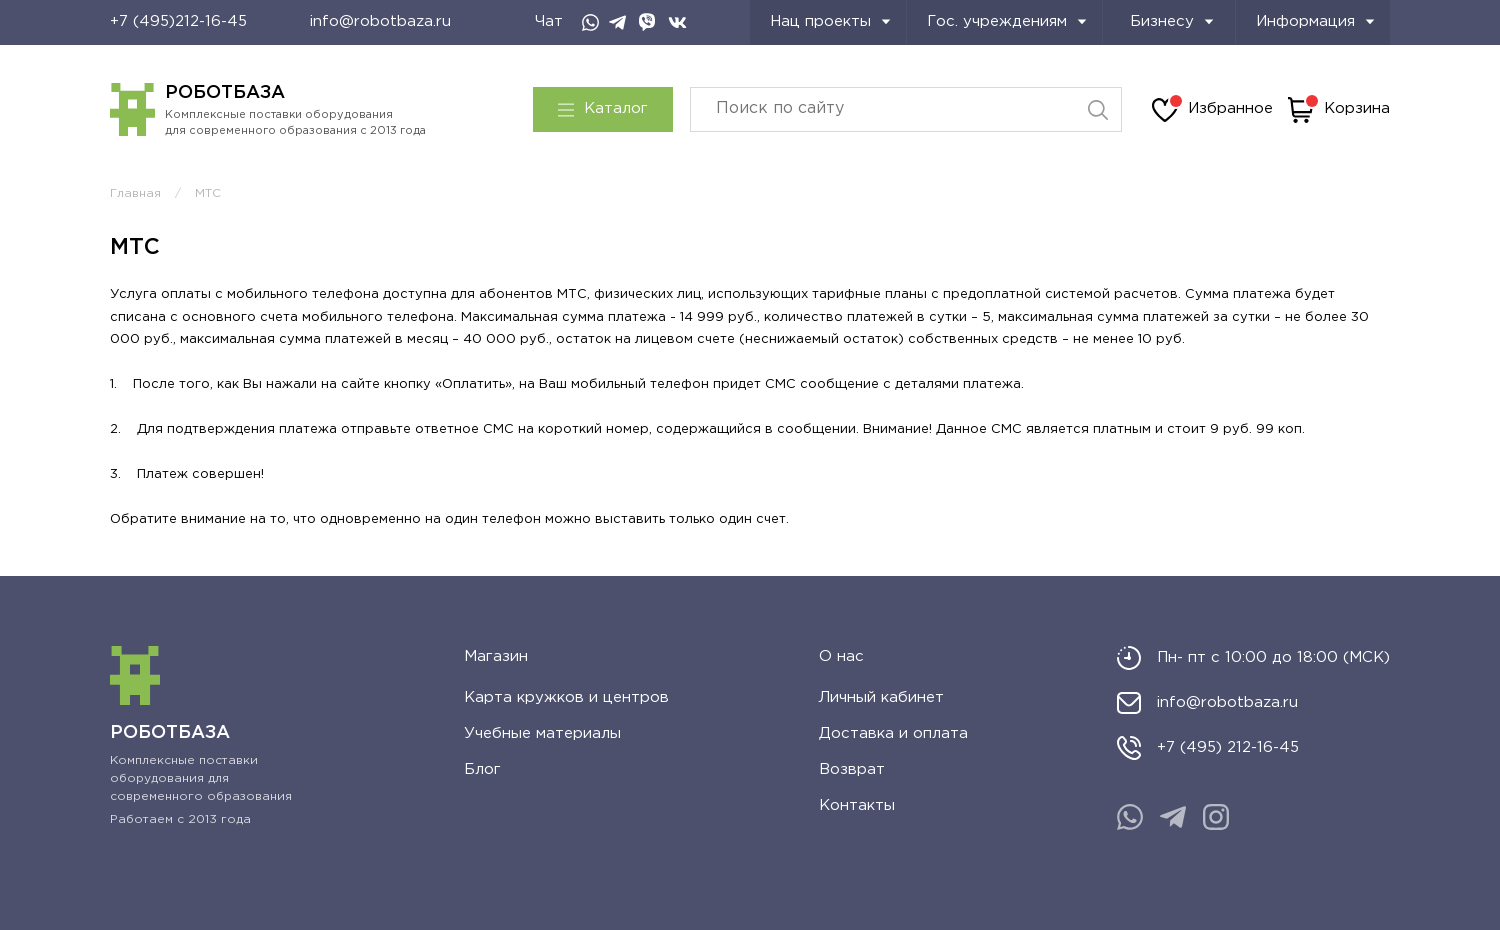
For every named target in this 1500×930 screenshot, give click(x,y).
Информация (1315, 21)
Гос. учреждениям (1007, 21)
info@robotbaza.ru (380, 21)
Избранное (1212, 110)
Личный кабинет (881, 697)
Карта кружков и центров (566, 697)
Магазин (496, 656)
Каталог (603, 109)
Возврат (852, 769)
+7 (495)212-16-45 (178, 21)
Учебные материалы (542, 733)
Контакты (857, 805)
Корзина (1339, 110)
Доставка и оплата (893, 733)
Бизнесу (1172, 21)
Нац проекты (830, 21)
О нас (841, 656)
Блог (482, 769)
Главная (135, 193)
